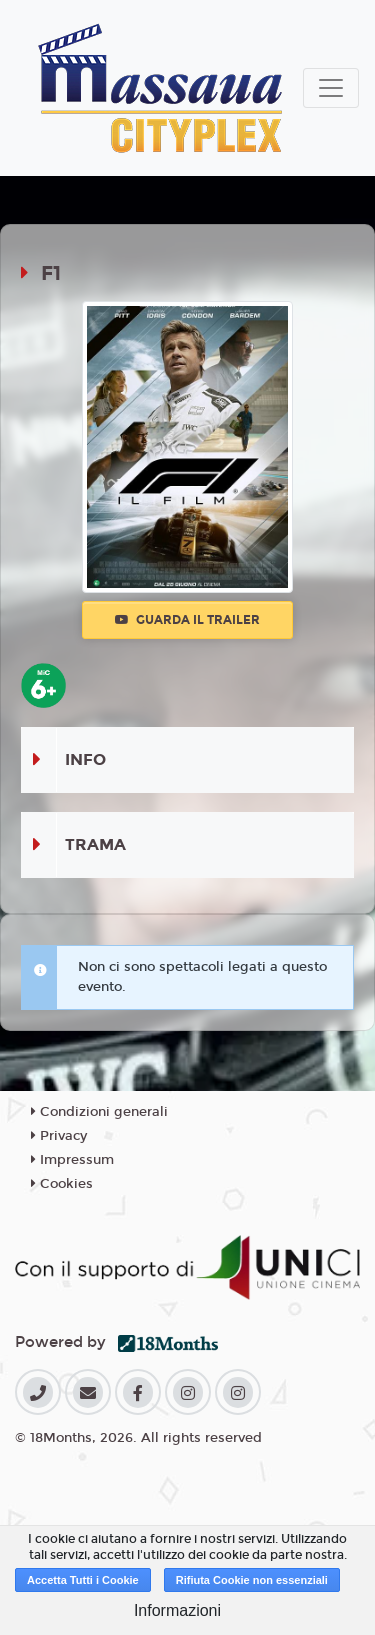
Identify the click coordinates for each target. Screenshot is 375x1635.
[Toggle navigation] (331, 88)
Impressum (72, 1160)
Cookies (62, 1184)
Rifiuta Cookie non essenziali (252, 1580)
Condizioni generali (99, 1112)
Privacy (59, 1136)
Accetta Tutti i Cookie (83, 1580)
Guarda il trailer (187, 620)
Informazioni (177, 1610)
